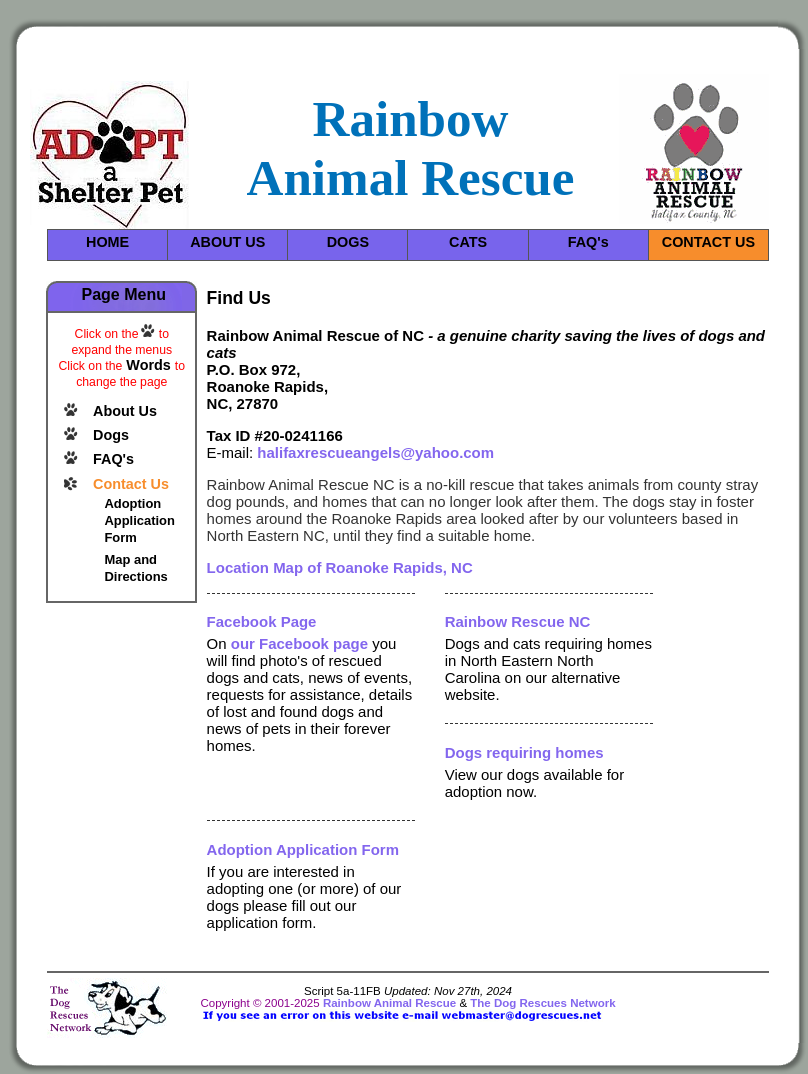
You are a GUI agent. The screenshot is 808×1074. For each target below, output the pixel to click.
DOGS (348, 242)
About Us (125, 411)
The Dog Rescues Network (542, 1003)
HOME (107, 242)
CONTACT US (708, 242)
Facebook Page (262, 621)
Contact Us (131, 484)
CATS (468, 242)
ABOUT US (227, 242)
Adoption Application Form (139, 520)
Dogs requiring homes (524, 752)
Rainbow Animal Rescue (389, 1003)
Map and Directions (135, 568)
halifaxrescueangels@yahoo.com (375, 452)
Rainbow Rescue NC (518, 621)
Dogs (111, 435)
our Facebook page (299, 643)
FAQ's (588, 242)
